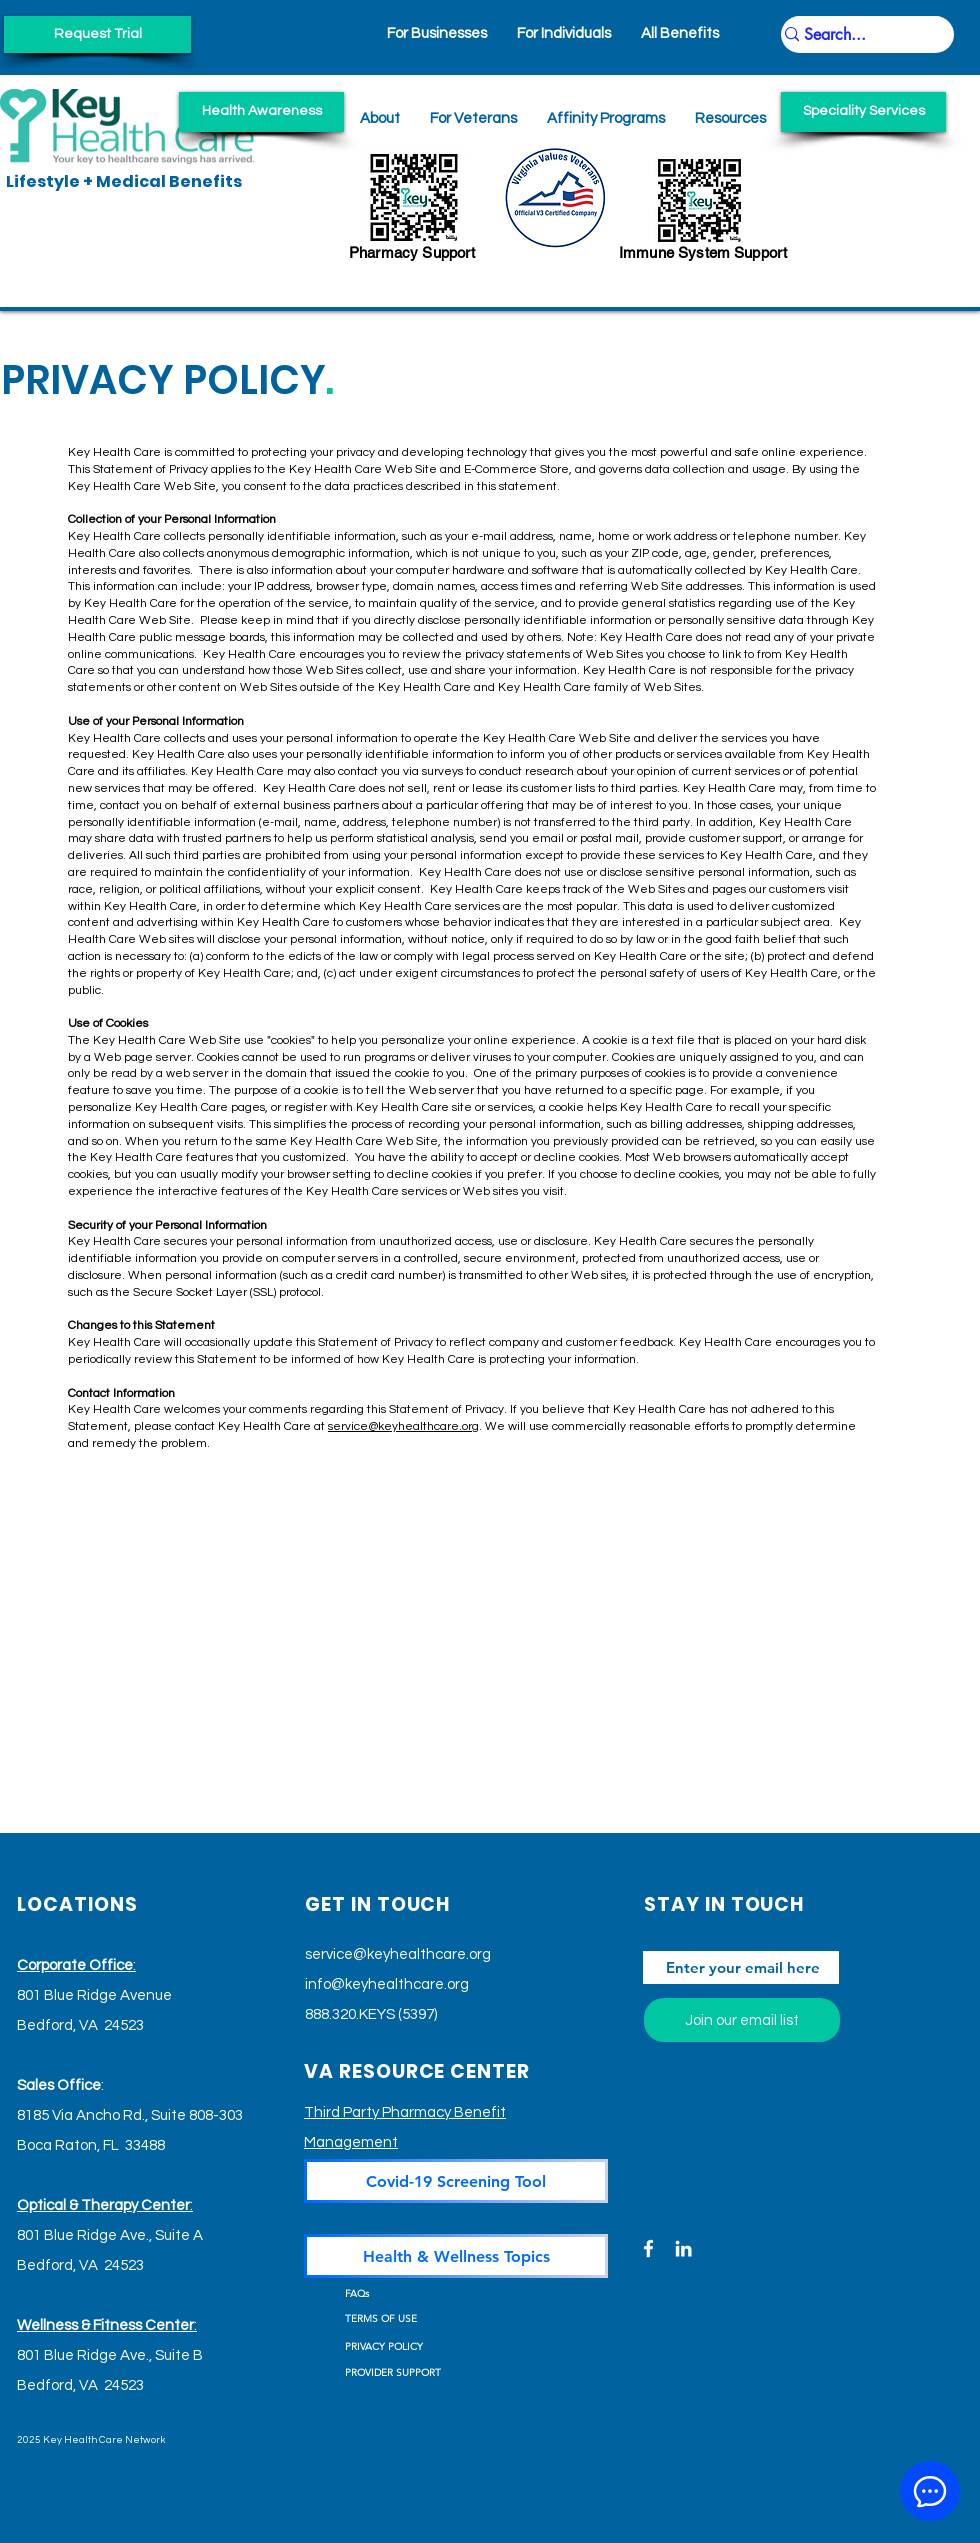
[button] (730, 118)
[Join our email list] (742, 2020)
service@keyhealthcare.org (403, 1426)
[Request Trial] (97, 34)
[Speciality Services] (863, 112)
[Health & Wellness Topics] (456, 2256)
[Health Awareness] (261, 112)
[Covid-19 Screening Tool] (456, 2181)
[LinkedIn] (683, 2248)
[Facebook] (648, 2248)
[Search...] (858, 35)
